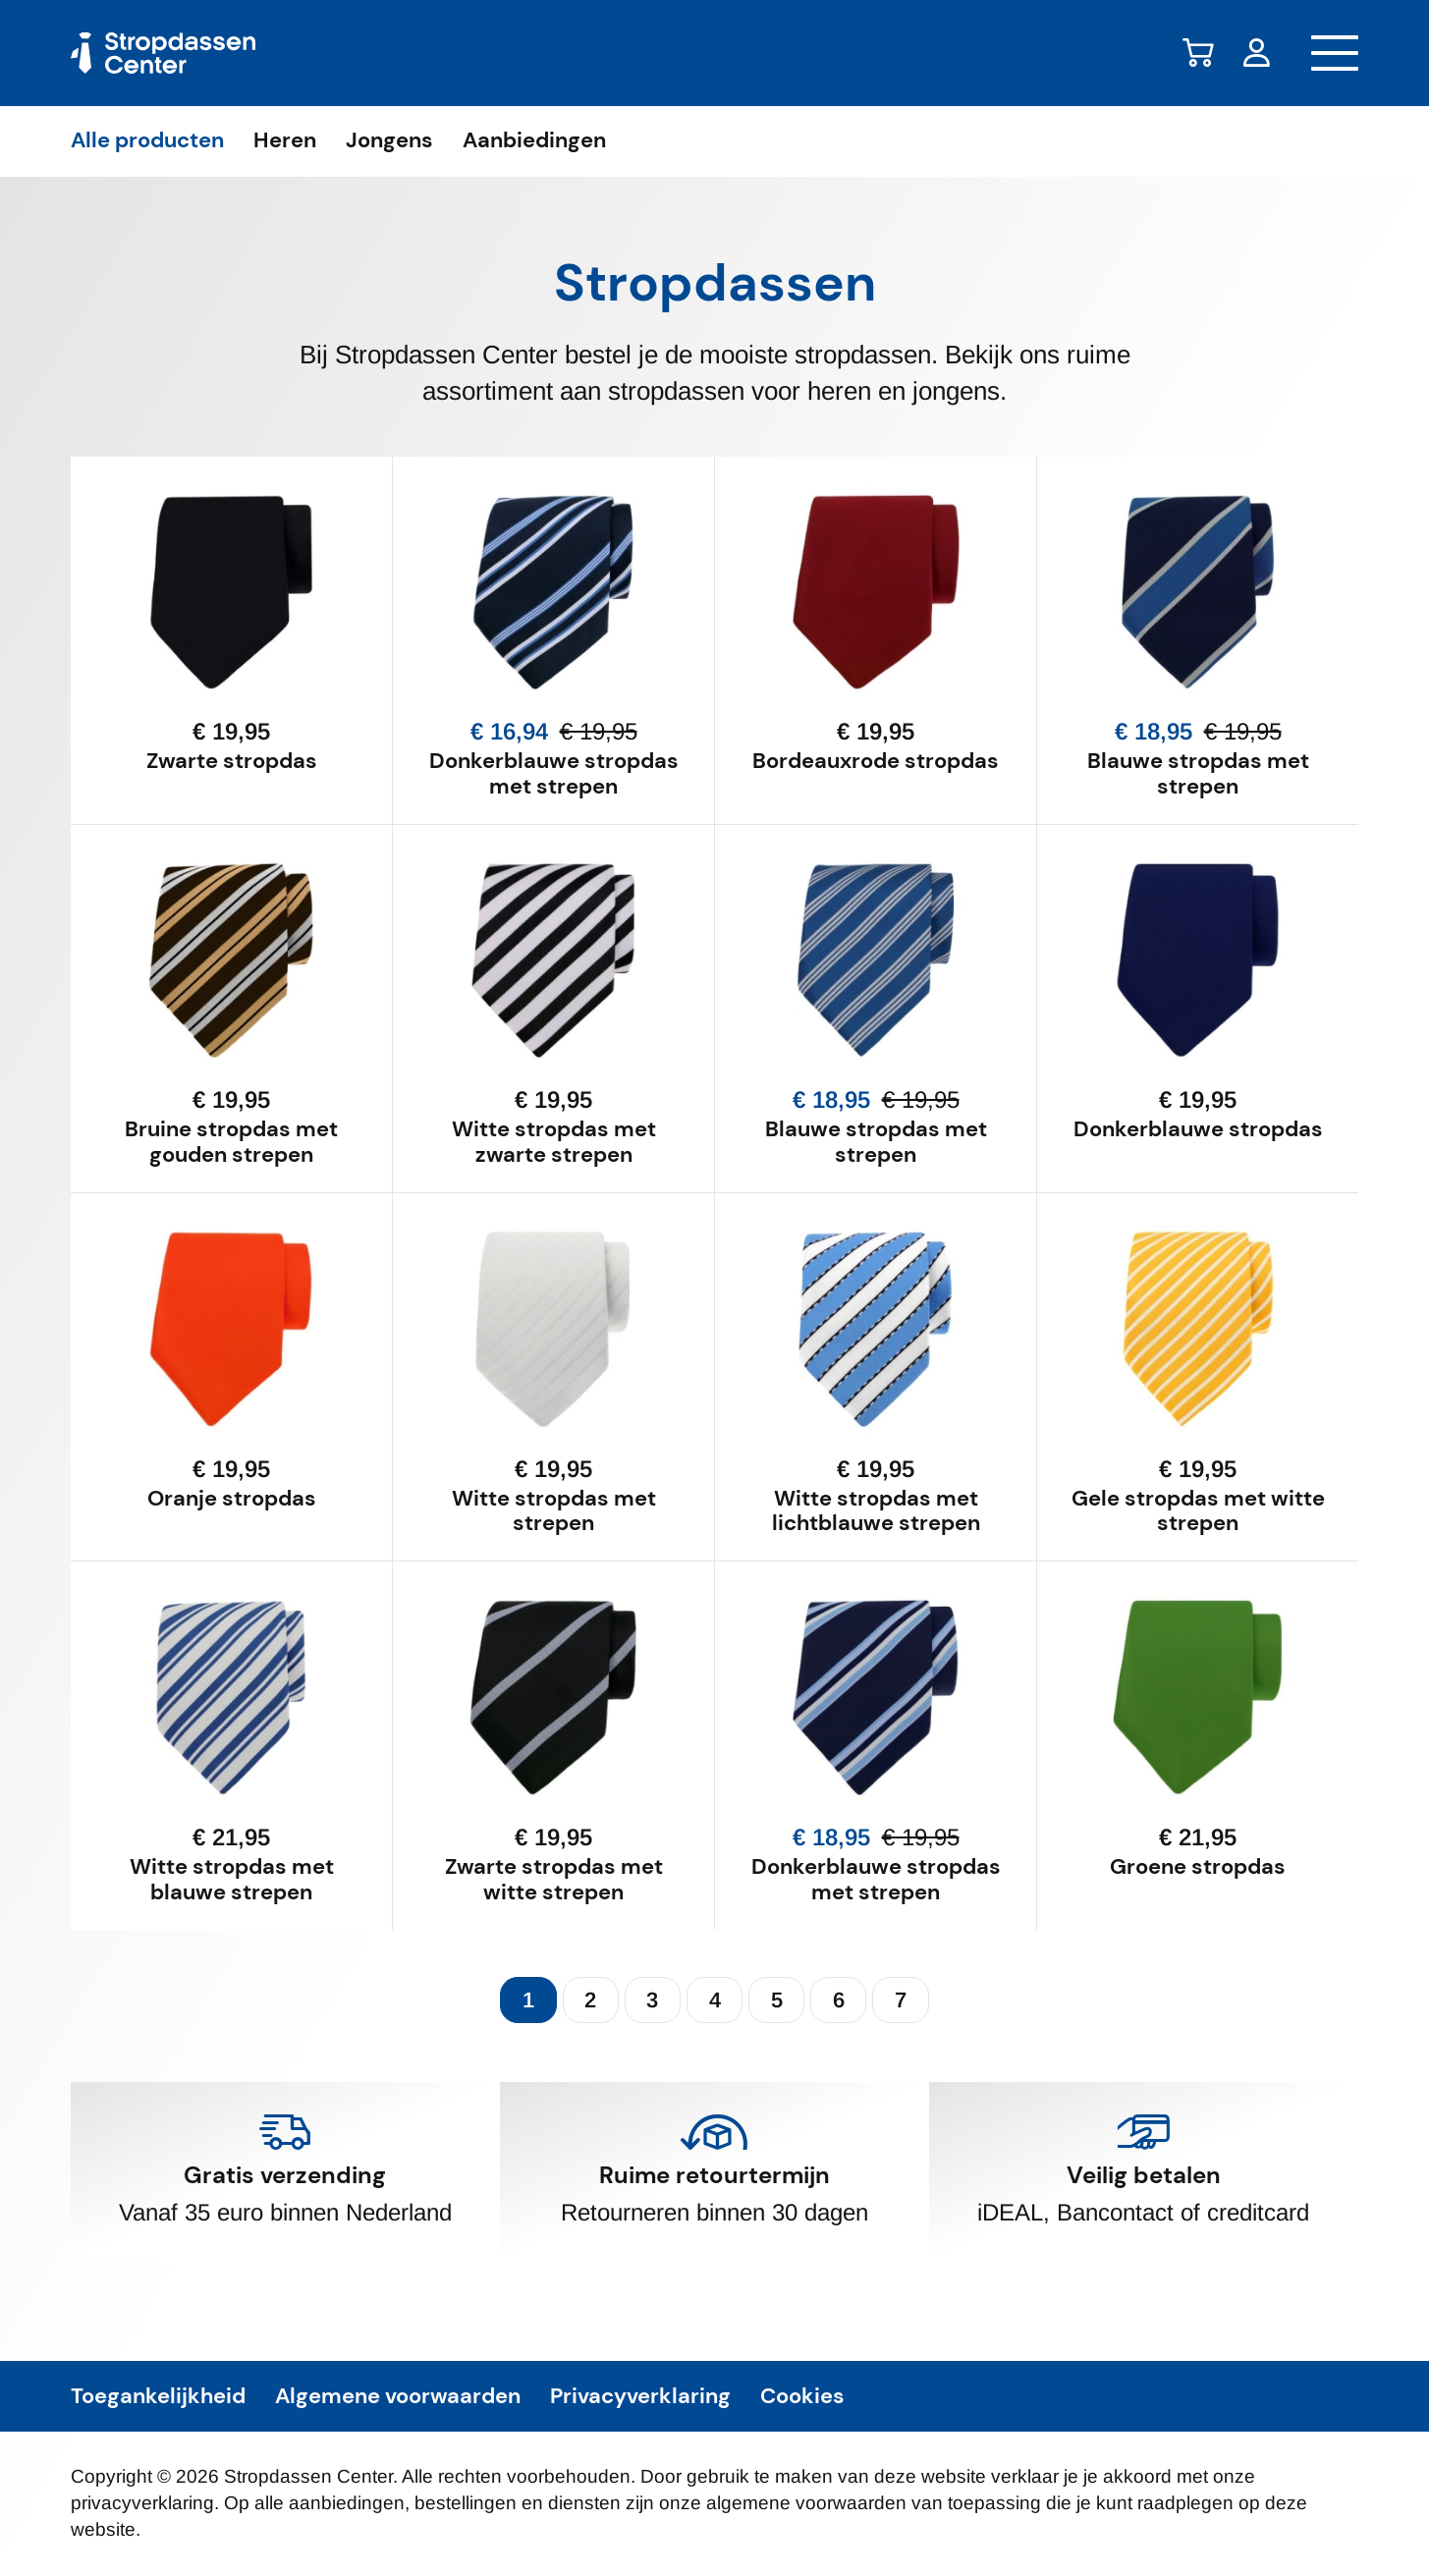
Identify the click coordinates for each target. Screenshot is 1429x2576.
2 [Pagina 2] (590, 2000)
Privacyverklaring (640, 2397)
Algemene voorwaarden (398, 2397)
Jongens (389, 141)
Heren (284, 141)
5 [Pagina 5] (777, 2000)
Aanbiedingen (534, 141)
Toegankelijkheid (158, 2397)
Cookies (802, 2397)
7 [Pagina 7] (901, 2000)
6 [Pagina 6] (839, 2000)
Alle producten (147, 141)
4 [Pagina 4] (715, 2000)
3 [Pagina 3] (652, 2000)
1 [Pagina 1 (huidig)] (528, 2000)
